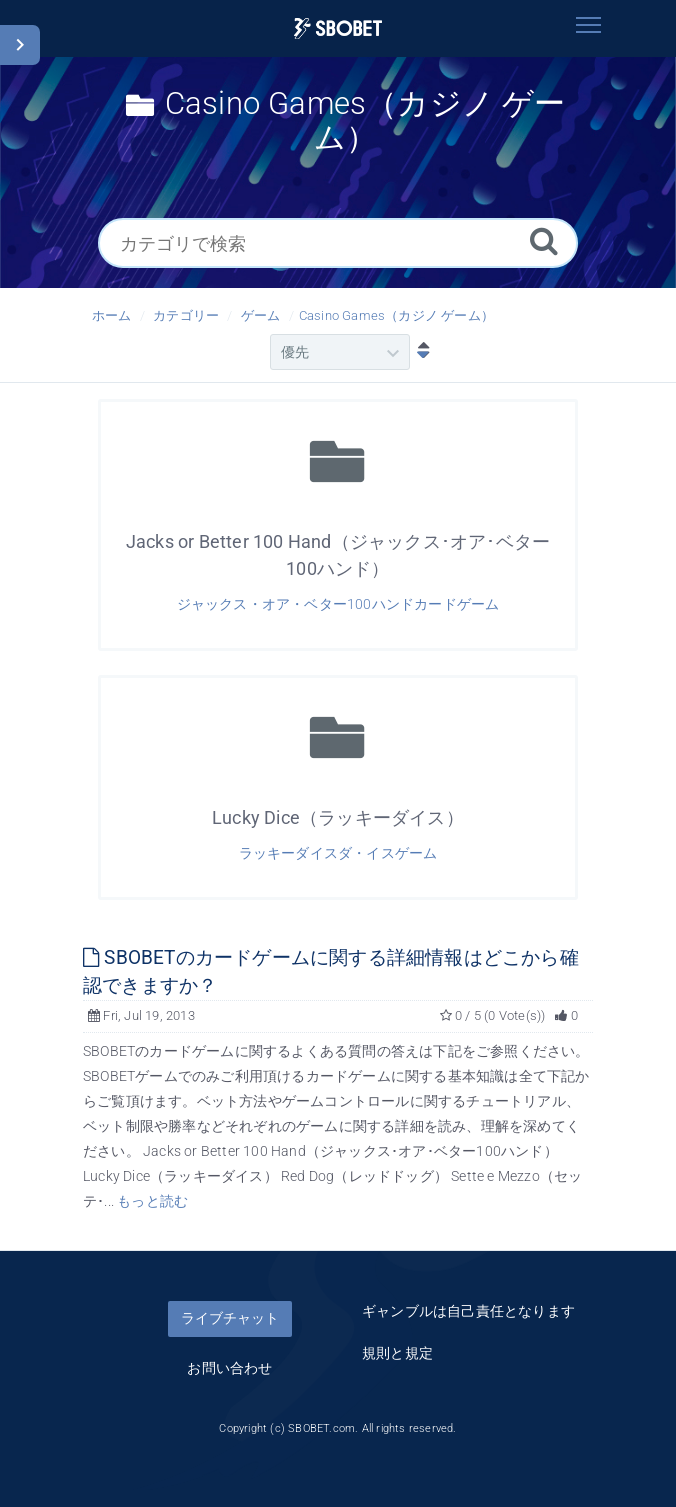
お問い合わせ (229, 1368)
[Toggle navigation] (588, 25)
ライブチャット (230, 1318)
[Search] (544, 240)
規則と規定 (397, 1353)
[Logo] (338, 28)
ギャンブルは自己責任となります (468, 1311)
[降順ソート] (419, 352)
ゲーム (261, 315)
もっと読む (152, 1201)
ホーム (112, 315)
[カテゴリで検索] (338, 243)
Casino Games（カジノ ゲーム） (396, 315)
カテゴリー (186, 315)
